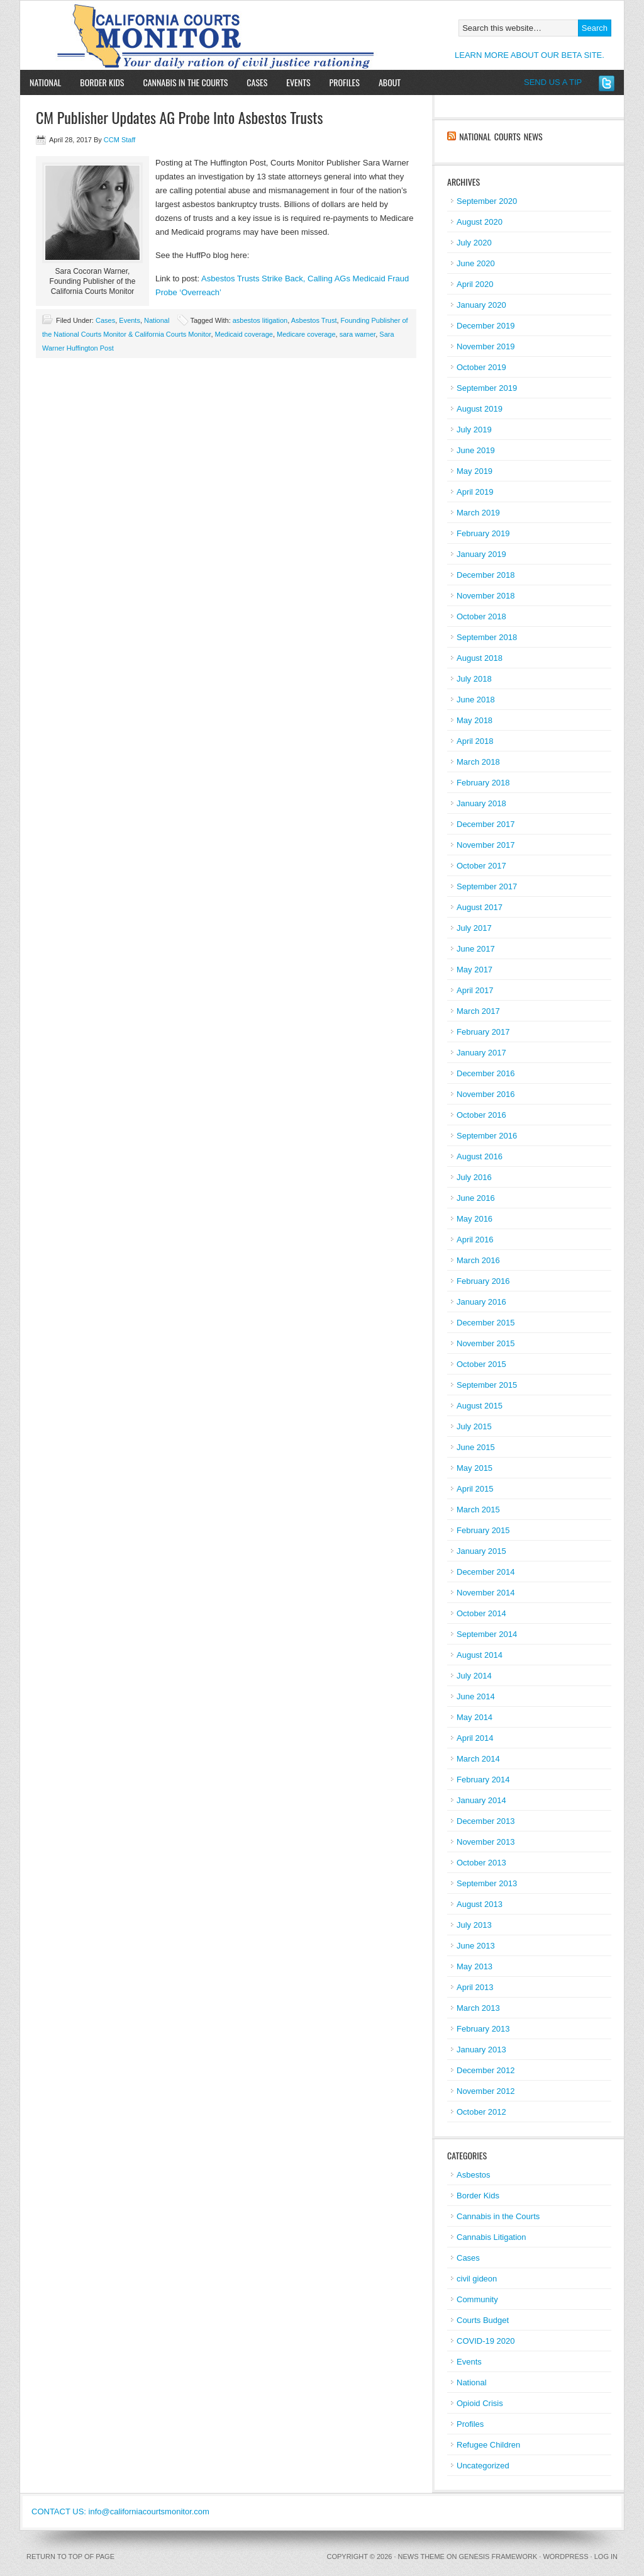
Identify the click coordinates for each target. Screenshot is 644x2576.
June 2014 (476, 1696)
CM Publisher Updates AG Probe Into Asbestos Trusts (179, 117)
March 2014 (478, 1758)
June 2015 (476, 1447)
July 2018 (474, 678)
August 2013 (479, 1904)
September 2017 (487, 886)
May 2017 (474, 969)
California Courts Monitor (166, 35)
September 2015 (487, 1385)
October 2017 (481, 865)
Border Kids (102, 82)
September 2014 (487, 1634)
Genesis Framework (498, 2556)
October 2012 (481, 2112)
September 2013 (487, 1883)
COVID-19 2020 (486, 2341)
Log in (606, 2556)
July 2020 (474, 242)
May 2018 (474, 720)
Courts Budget (483, 2320)
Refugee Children (488, 2444)
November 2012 (486, 2091)
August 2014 (479, 1655)
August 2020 (479, 222)
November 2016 (486, 1094)
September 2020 (487, 201)
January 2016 (481, 1302)
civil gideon (477, 2278)
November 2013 (486, 1842)
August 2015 (479, 1405)
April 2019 (475, 492)
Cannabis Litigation (491, 2237)
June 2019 (476, 450)
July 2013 (474, 1925)
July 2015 (474, 1426)
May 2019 (474, 471)
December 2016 (486, 1073)
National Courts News (500, 136)
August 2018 (479, 658)
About (385, 82)
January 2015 (481, 1551)
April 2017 (475, 990)
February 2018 (483, 782)
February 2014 (483, 1779)
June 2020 (476, 263)
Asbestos (473, 2174)
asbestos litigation (260, 320)
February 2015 (483, 1530)
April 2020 (475, 284)
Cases (257, 82)
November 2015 (486, 1343)
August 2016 (479, 1156)
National (45, 82)
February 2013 (483, 2028)
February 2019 (483, 533)
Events (298, 82)
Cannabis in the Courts (185, 82)
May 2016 (474, 1218)
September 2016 (487, 1135)
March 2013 (478, 2008)
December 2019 (486, 325)
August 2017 (479, 907)
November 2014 (486, 1592)
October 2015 (481, 1364)
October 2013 (481, 1862)
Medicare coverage (306, 334)
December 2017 (486, 824)
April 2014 (475, 1738)
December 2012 (486, 2070)
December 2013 (486, 1821)
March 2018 (478, 762)
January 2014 (481, 1800)
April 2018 (475, 741)
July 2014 (474, 1675)
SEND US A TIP (553, 82)
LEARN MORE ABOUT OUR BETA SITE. (529, 55)
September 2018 (487, 637)
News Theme (421, 2556)
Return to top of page (70, 2556)
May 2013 (474, 1966)
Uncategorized (483, 2465)
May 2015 (474, 1468)
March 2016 (478, 1260)
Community (477, 2299)
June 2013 (476, 1945)
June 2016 (476, 1198)
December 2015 (486, 1322)
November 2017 (486, 845)
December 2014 (486, 1572)
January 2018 (481, 803)
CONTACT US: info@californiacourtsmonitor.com (120, 2511)
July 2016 (474, 1177)
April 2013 (475, 1987)
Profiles (345, 82)
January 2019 (481, 554)
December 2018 (486, 575)
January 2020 (481, 305)
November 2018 (486, 595)
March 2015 (478, 1509)
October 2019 (481, 367)
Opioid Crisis (480, 2403)
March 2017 (478, 1011)
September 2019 (487, 388)
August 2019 (479, 408)
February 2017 (483, 1032)
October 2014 (481, 1613)
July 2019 (474, 429)
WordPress (565, 2556)
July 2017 (474, 928)
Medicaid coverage (244, 334)
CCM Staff (120, 139)
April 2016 (475, 1239)
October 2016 (481, 1115)
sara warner (357, 334)
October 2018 (481, 616)
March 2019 (478, 512)
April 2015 (475, 1488)
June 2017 (476, 948)
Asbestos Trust (314, 320)
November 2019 (486, 346)
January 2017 (481, 1052)
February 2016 (483, 1281)
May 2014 (474, 1717)
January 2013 (481, 2049)
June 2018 (476, 699)
